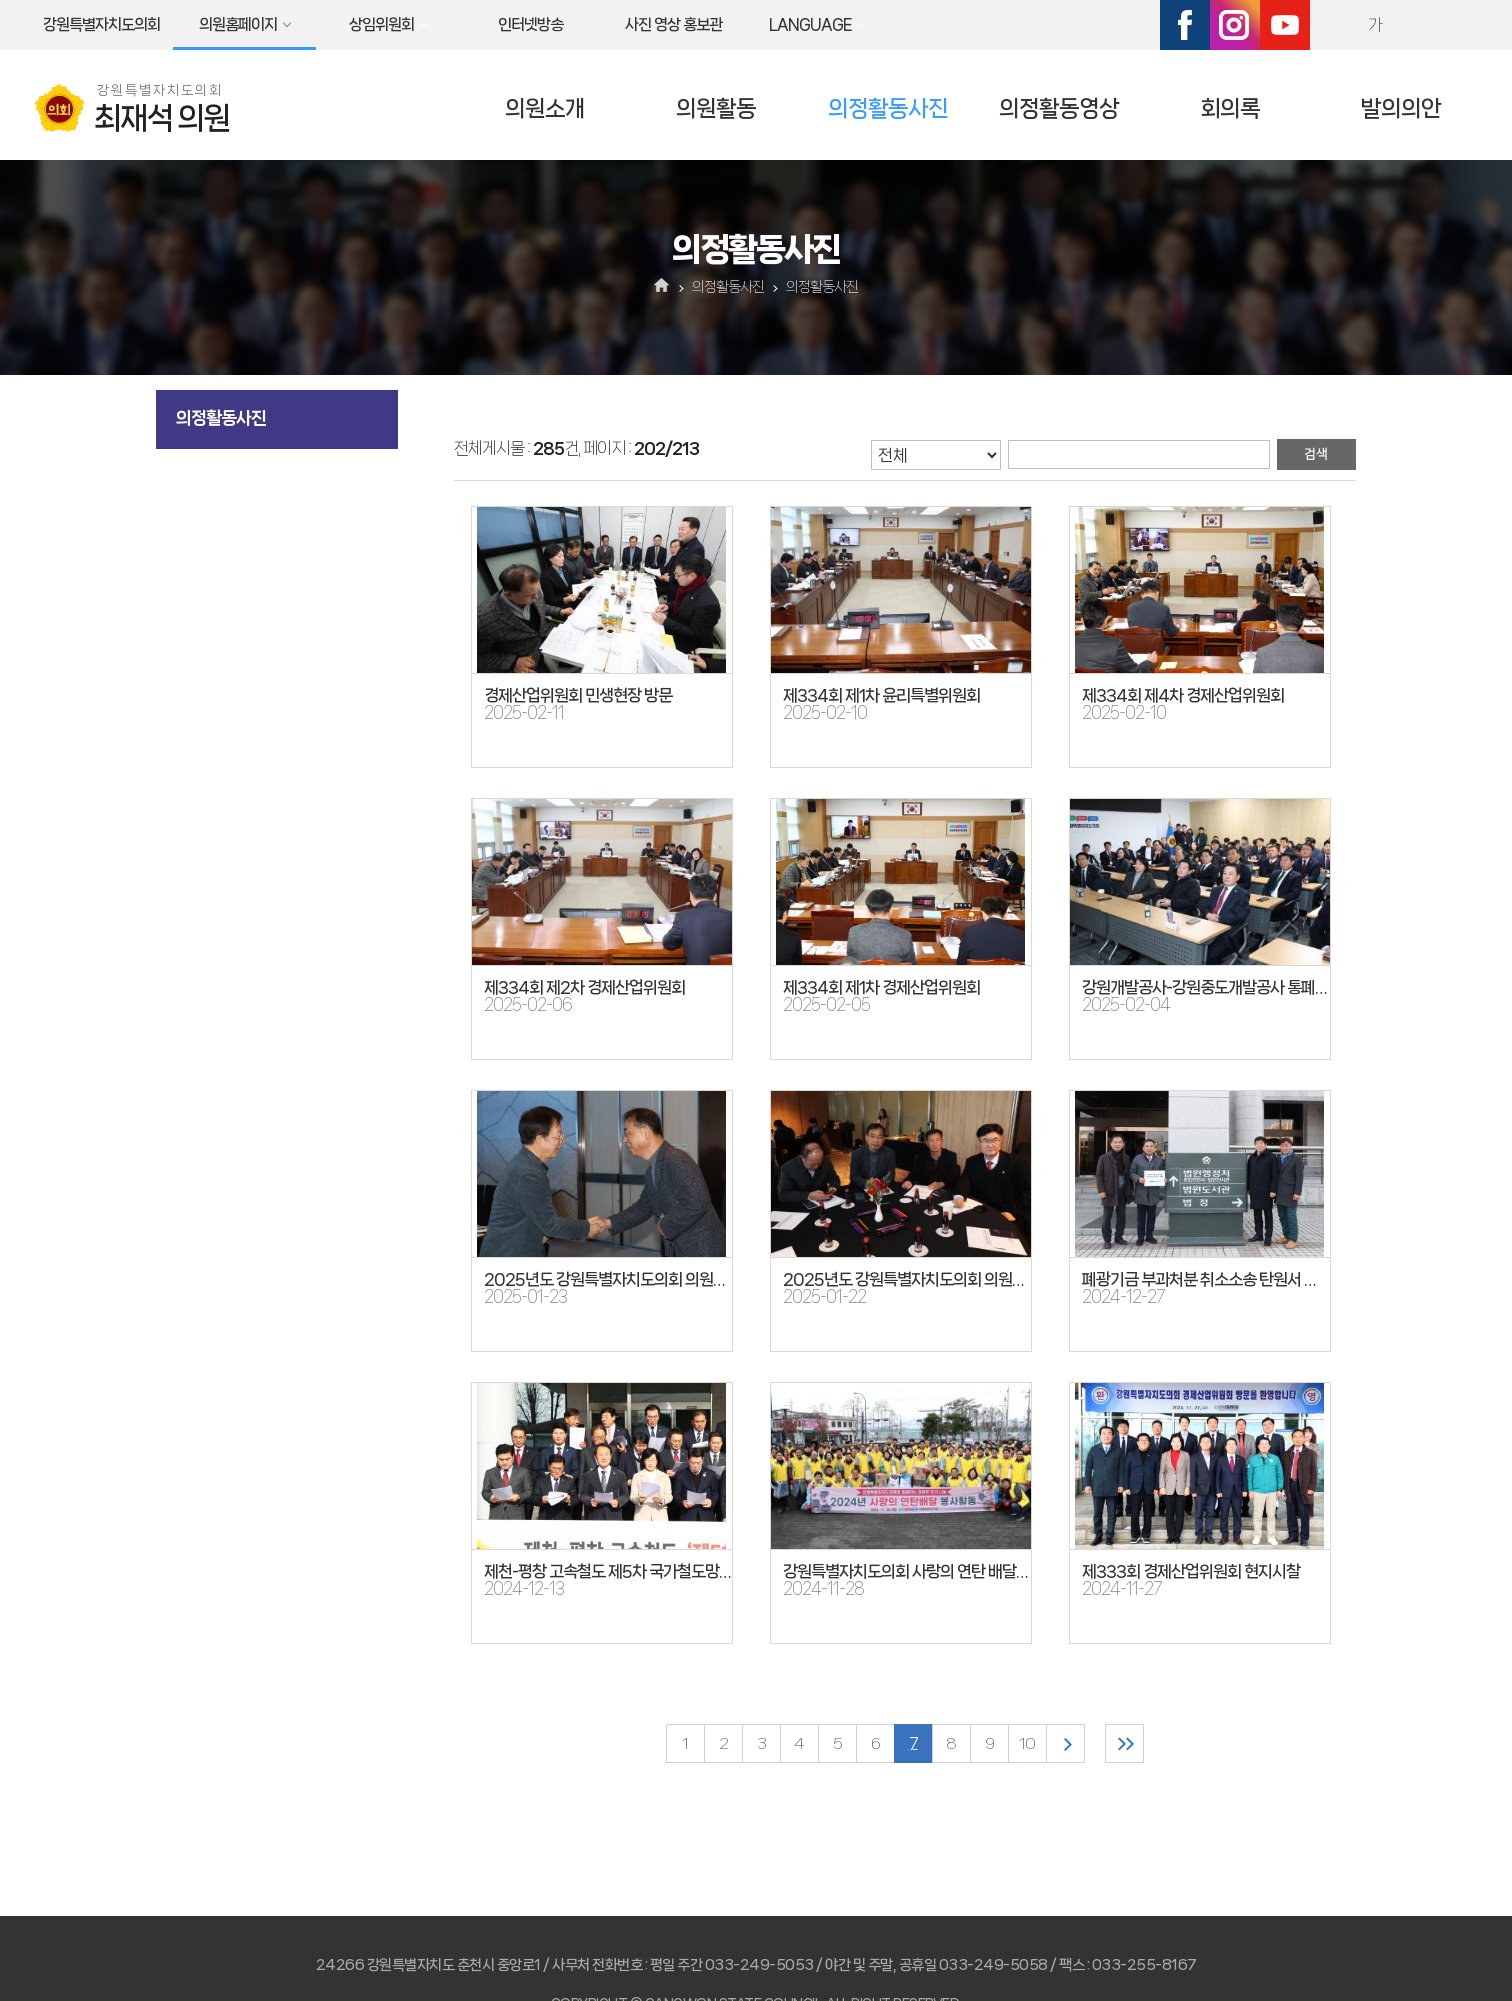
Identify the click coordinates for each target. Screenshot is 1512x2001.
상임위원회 (381, 24)
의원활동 (716, 108)
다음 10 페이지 (1065, 1743)
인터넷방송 (530, 24)
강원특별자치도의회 (101, 24)
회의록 (1230, 108)
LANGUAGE (810, 24)
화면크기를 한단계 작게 (1418, 25)
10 (1027, 1743)
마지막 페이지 (1124, 1743)
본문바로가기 (0, 0)
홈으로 (662, 287)
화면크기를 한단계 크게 (1332, 25)
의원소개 (545, 108)
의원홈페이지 (238, 24)
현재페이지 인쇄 (1461, 25)
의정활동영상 (1059, 108)
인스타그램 (1235, 25)
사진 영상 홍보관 (673, 24)
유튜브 (1285, 25)
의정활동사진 (888, 108)
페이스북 (1185, 25)
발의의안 (1401, 108)
